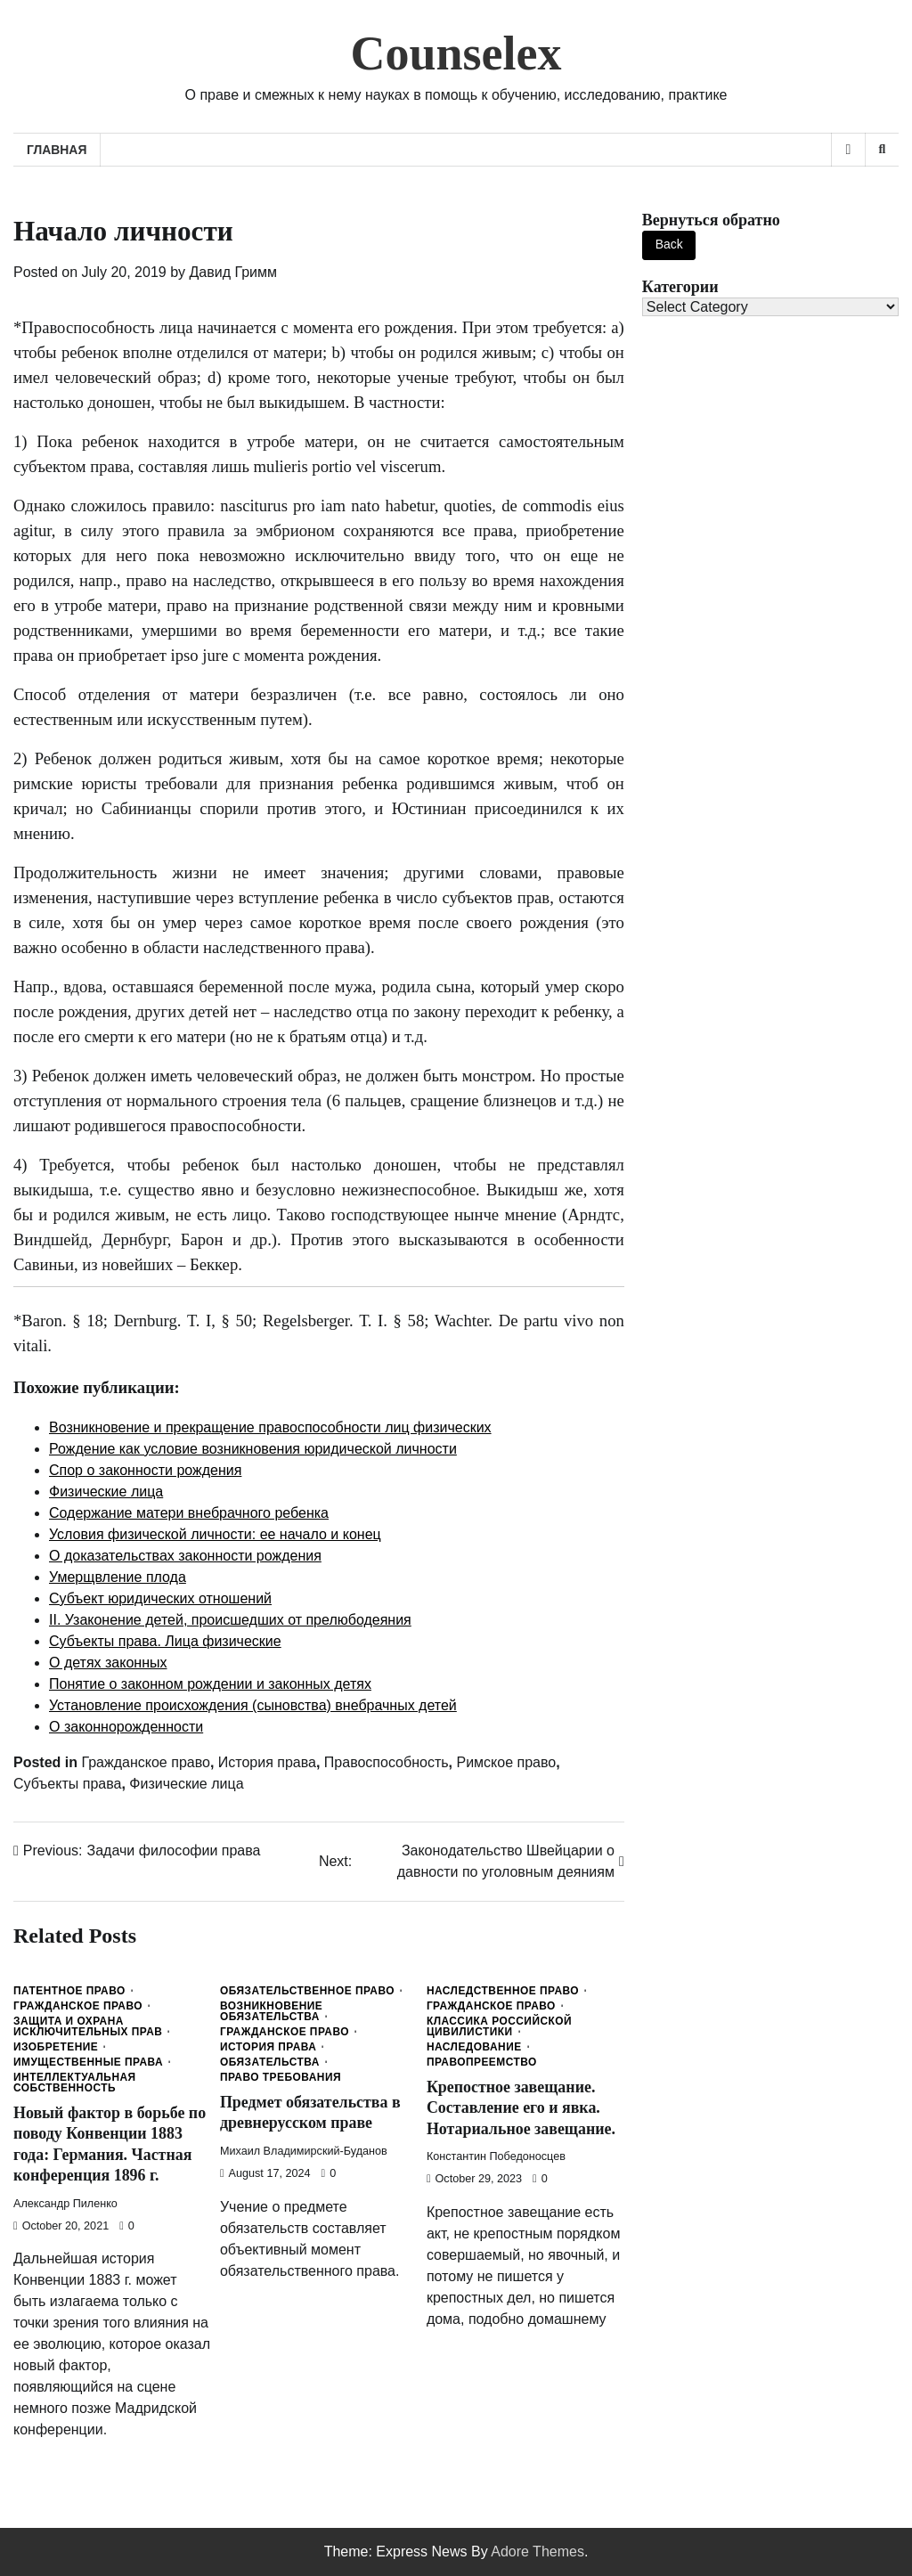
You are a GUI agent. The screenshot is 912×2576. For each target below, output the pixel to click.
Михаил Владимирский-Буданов (303, 2151)
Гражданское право (145, 1762)
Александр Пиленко (65, 2203)
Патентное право (69, 1991)
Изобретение (55, 2047)
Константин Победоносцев (496, 2156)
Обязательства (270, 2063)
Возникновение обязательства (271, 2012)
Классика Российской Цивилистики (499, 2027)
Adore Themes (537, 2551)
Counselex (456, 53)
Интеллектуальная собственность (74, 2083)
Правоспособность (386, 1762)
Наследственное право (503, 1991)
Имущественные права (88, 2063)
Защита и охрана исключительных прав (87, 2027)
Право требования (280, 2078)
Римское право (506, 1762)
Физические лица (186, 1783)
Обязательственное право (307, 1991)
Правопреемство (482, 2063)
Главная (56, 150)
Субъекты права (67, 1783)
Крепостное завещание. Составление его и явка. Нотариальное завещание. (522, 2108)
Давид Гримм (233, 272)
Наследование (474, 2047)
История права (267, 1762)
